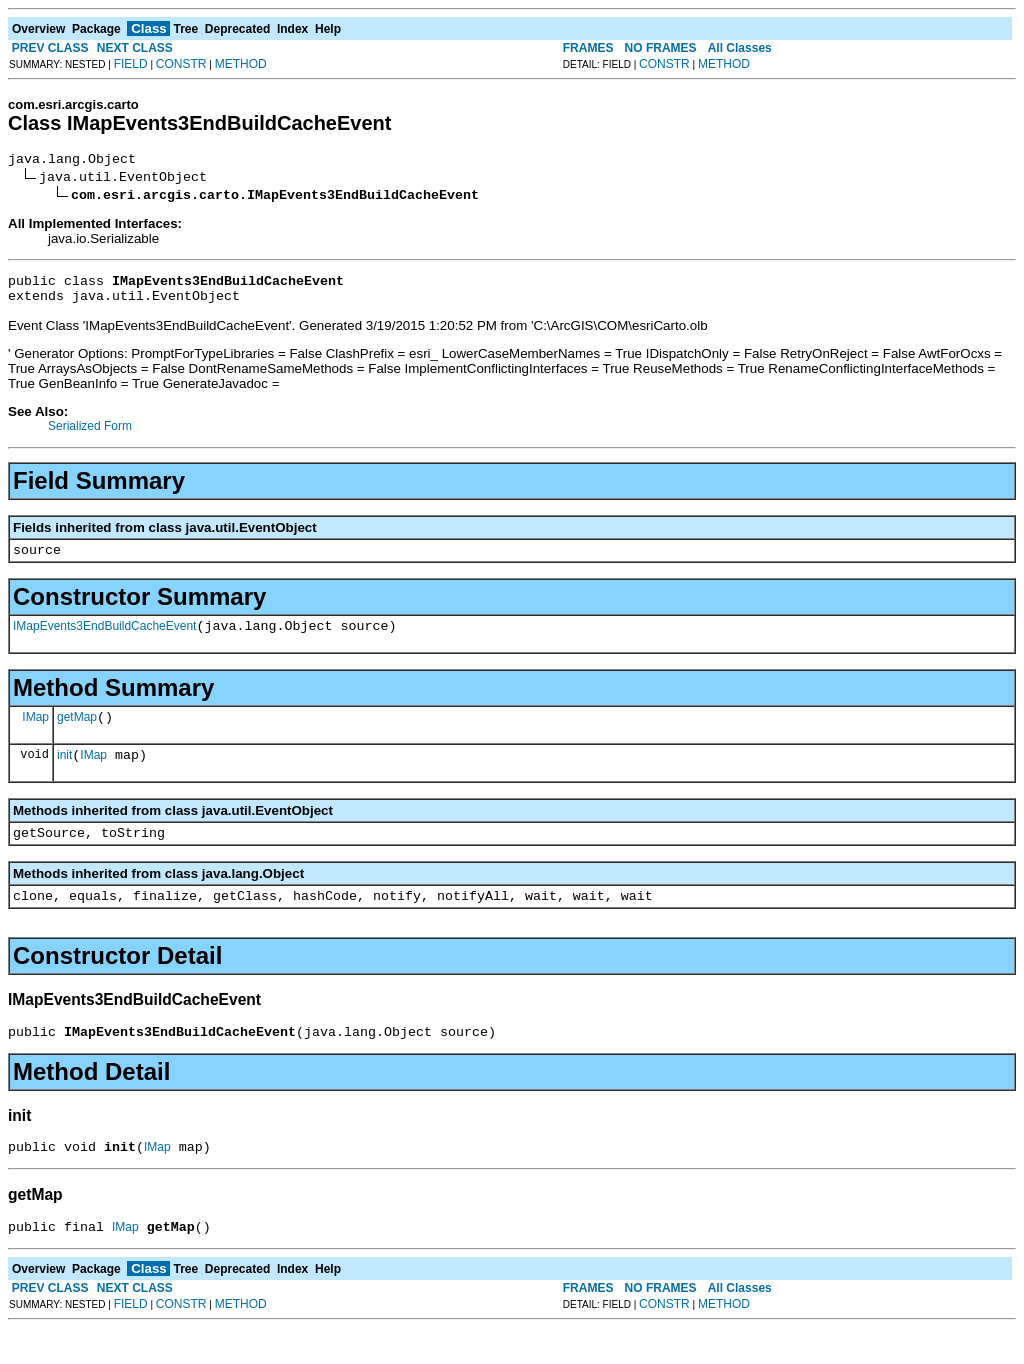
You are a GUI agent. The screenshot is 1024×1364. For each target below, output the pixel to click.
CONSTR (181, 64)
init (64, 776)
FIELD (131, 64)
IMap (35, 734)
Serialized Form (90, 435)
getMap (77, 735)
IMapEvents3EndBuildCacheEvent (104, 641)
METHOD (241, 64)
